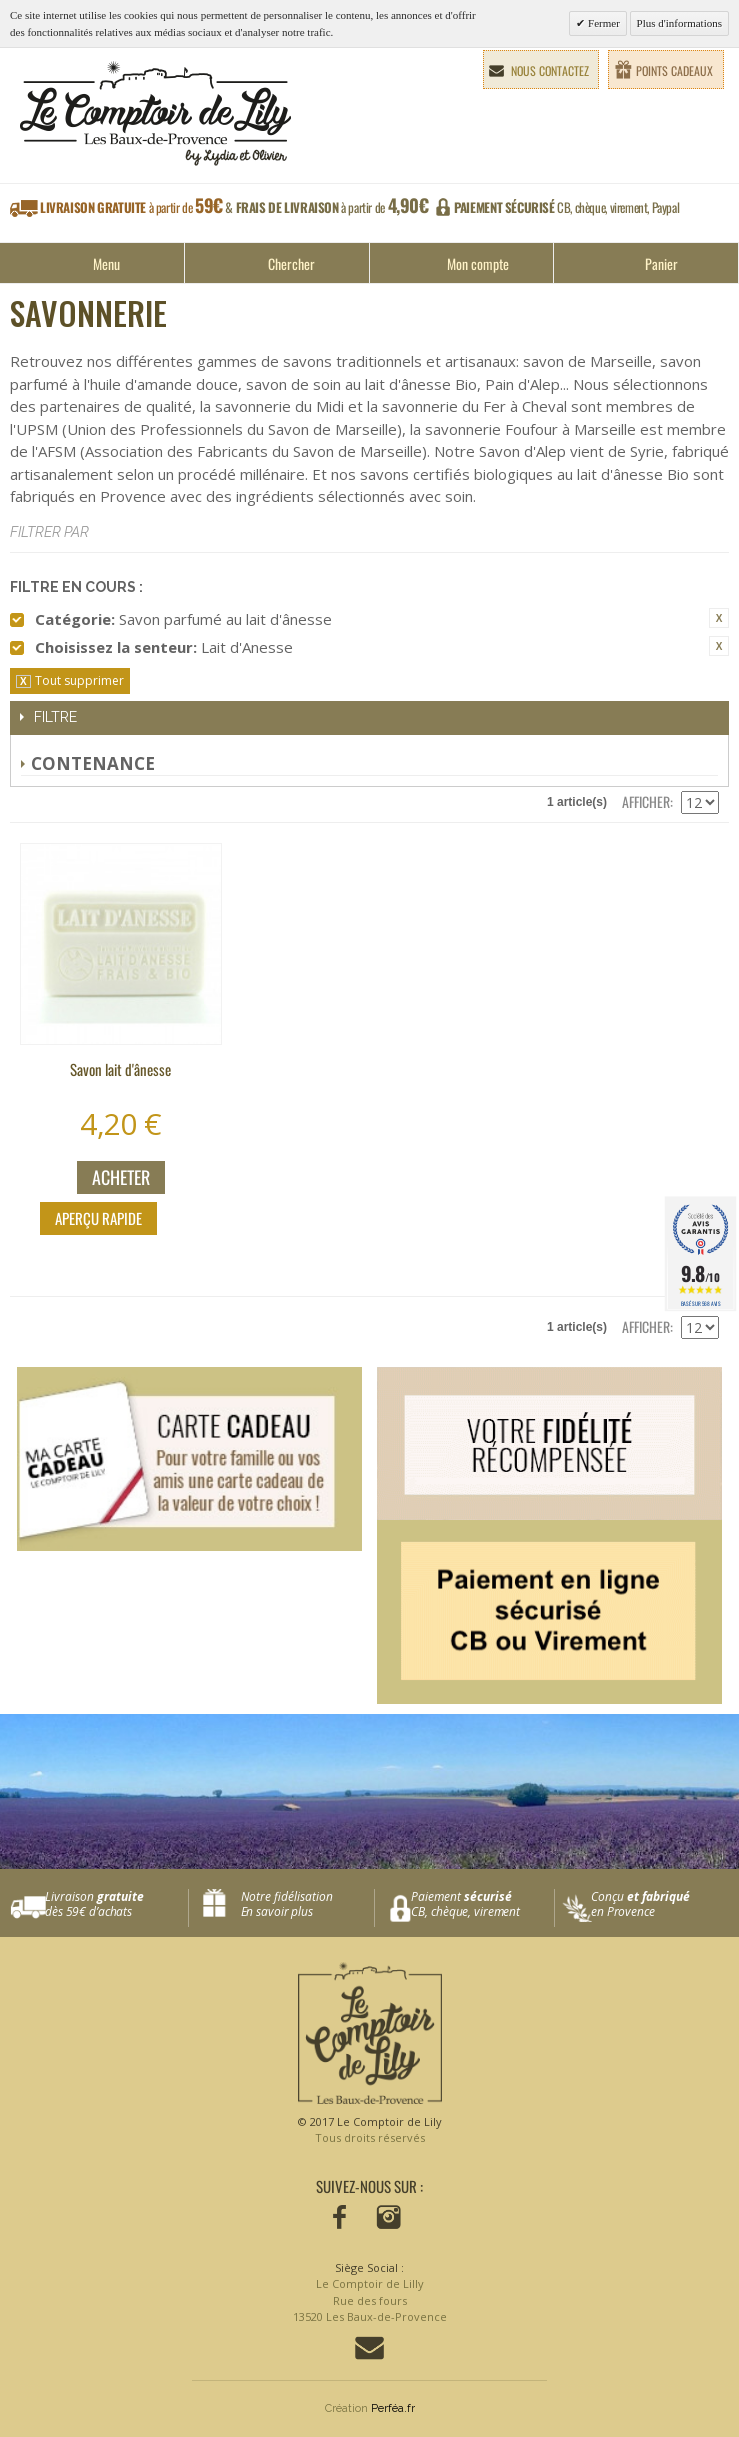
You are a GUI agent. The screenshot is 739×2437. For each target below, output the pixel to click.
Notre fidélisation (303, 1904)
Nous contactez (550, 70)
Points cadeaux (674, 70)
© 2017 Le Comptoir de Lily (370, 2130)
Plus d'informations (679, 23)
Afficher (646, 801)
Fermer (602, 23)
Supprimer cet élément (719, 618)
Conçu (663, 1904)
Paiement (482, 1904)
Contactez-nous (369, 2348)
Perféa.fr (393, 2408)
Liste (70, 802)
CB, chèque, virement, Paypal (566, 207)
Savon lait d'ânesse (120, 1069)
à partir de (234, 207)
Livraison (116, 1904)
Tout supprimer (79, 680)
